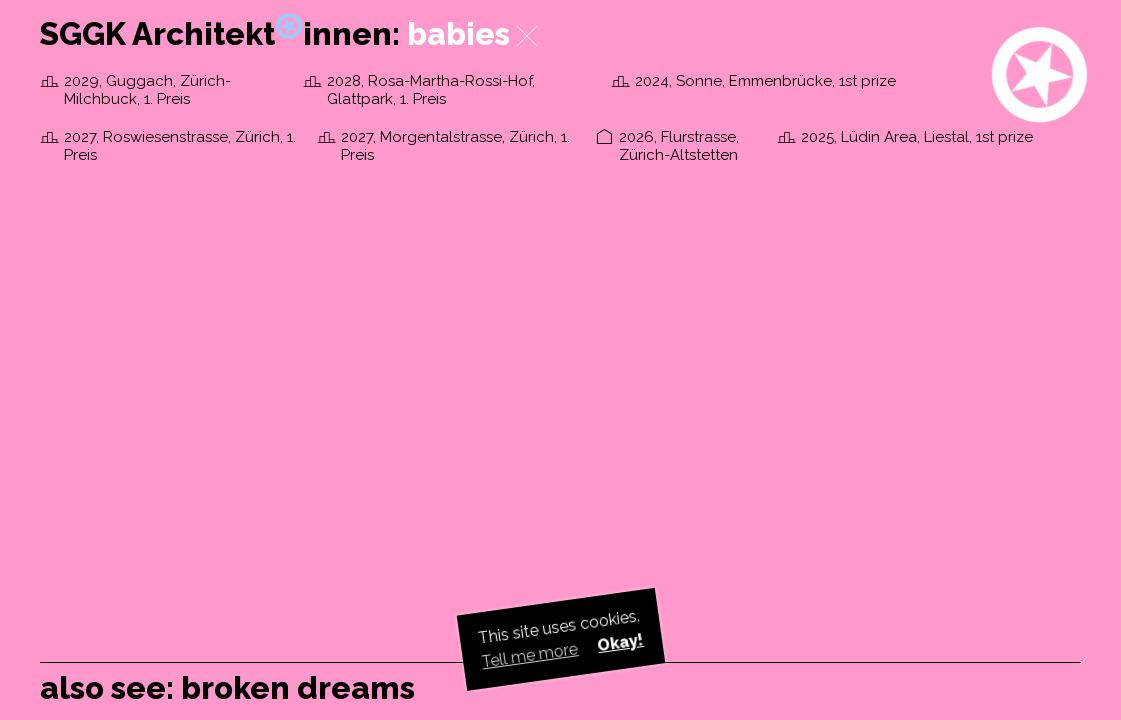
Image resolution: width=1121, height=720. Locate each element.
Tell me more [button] (529, 655)
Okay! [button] (620, 642)
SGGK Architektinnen (216, 34)
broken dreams (298, 688)
